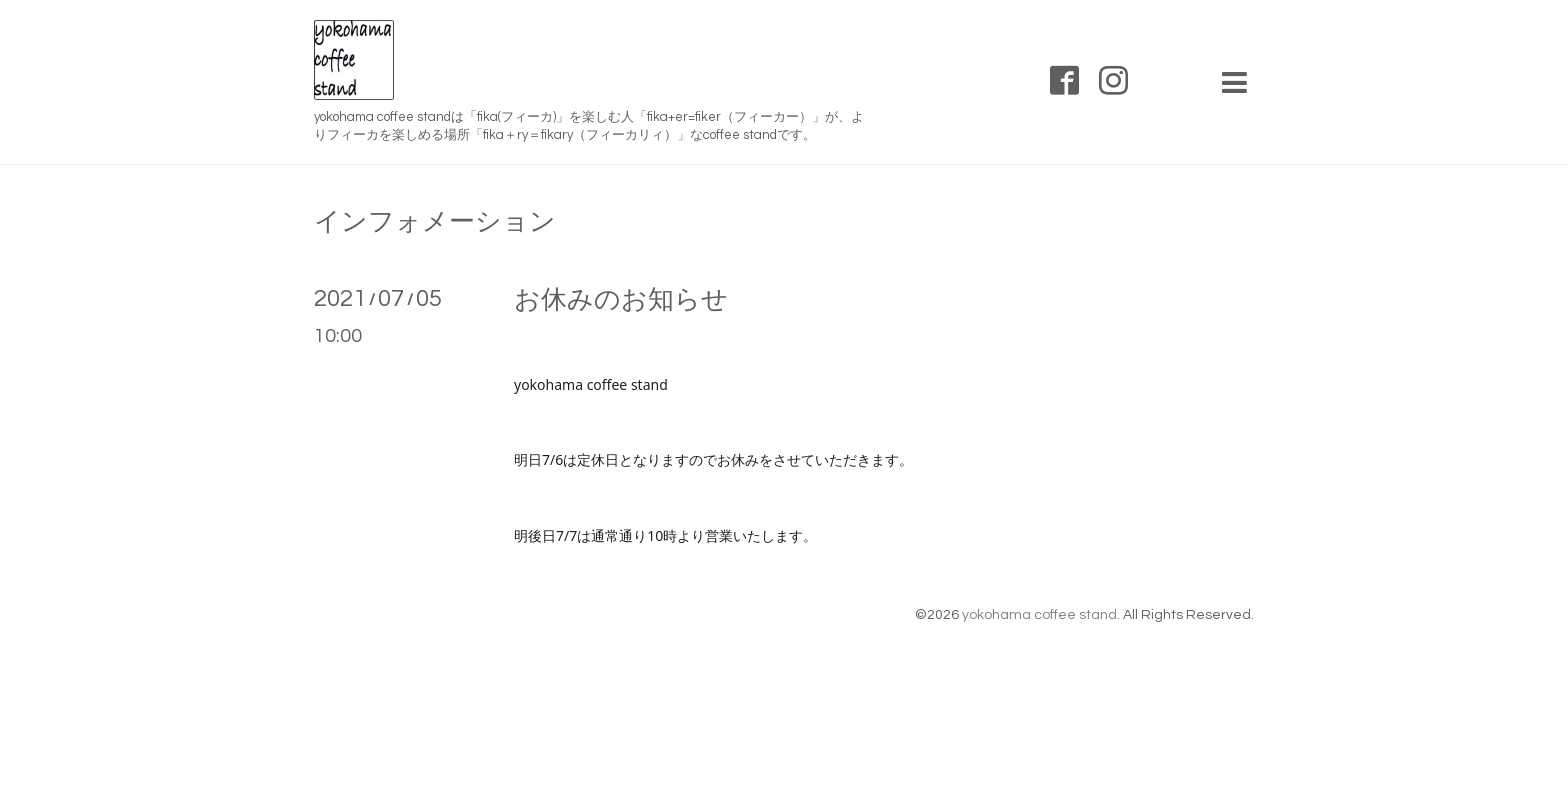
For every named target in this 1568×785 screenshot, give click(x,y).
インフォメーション (435, 222)
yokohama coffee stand (1039, 615)
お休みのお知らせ (621, 300)
